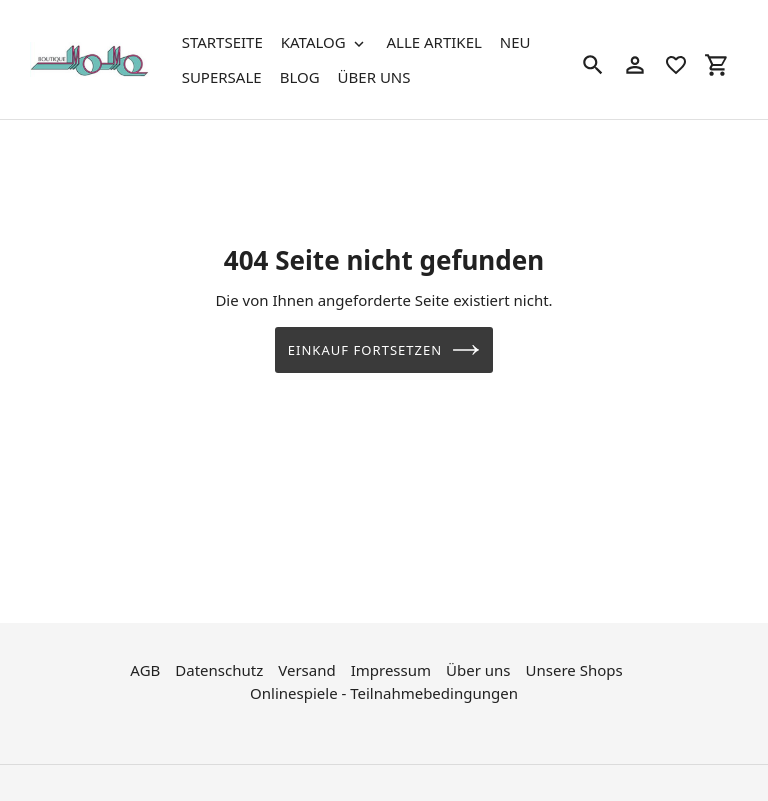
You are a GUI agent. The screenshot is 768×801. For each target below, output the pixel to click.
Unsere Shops (574, 669)
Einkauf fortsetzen (384, 350)
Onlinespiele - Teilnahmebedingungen (384, 691)
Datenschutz (219, 669)
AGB (145, 669)
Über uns (478, 669)
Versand (306, 669)
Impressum (391, 669)
